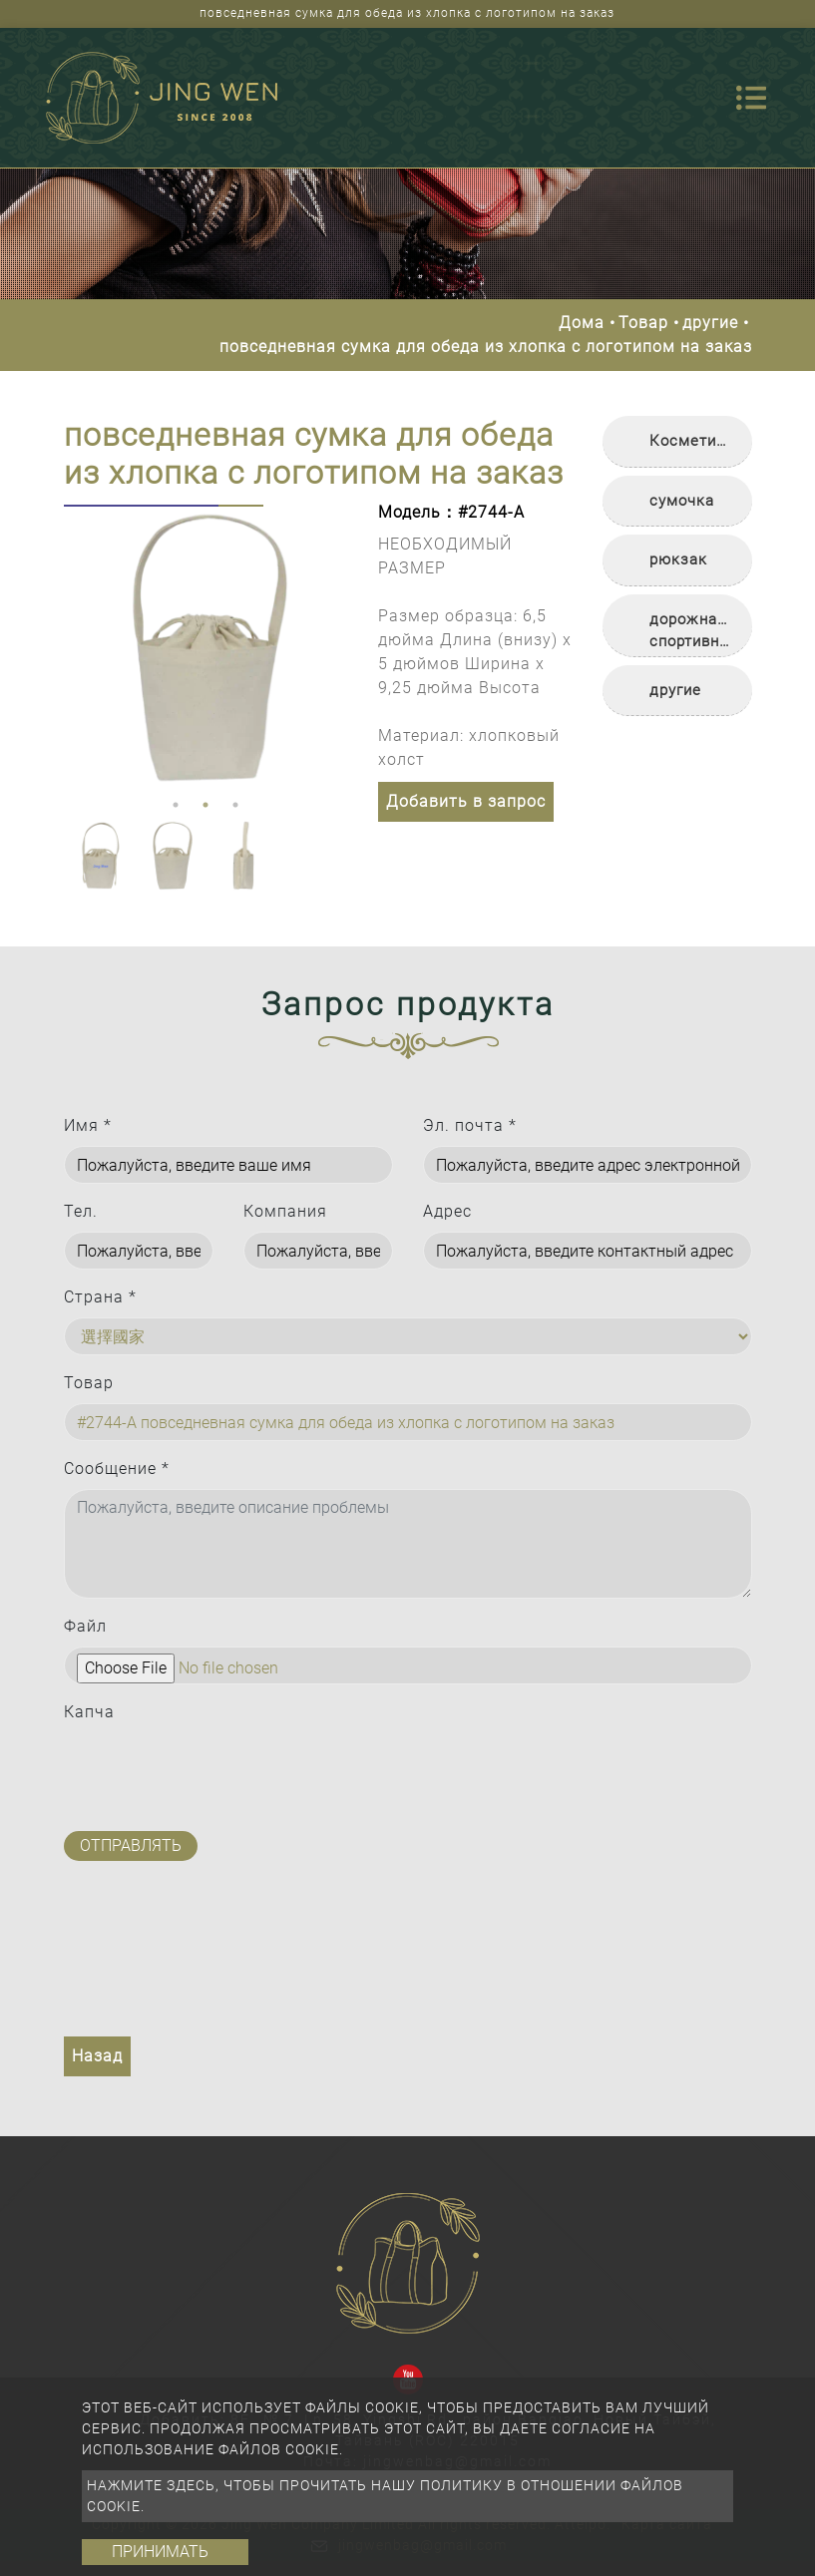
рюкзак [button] (678, 559)
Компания (285, 1211)
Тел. (81, 1211)
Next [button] (328, 647)
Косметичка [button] (696, 441)
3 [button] (235, 805)
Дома (582, 322)
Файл (85, 1626)
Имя (88, 1125)
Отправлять (131, 1845)
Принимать (160, 2551)
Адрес (447, 1211)
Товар (643, 322)
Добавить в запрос (466, 801)
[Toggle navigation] (751, 98)
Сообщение (117, 1468)
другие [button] (675, 690)
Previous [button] (79, 647)
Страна (100, 1297)
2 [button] (205, 805)
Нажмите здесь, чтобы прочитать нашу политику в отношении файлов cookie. (385, 2495)
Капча (89, 1711)
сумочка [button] (681, 501)
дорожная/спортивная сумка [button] (693, 633)
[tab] (677, 442)
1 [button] (176, 805)
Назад (97, 2055)
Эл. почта (470, 1125)
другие (710, 322)
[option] (206, 648)
